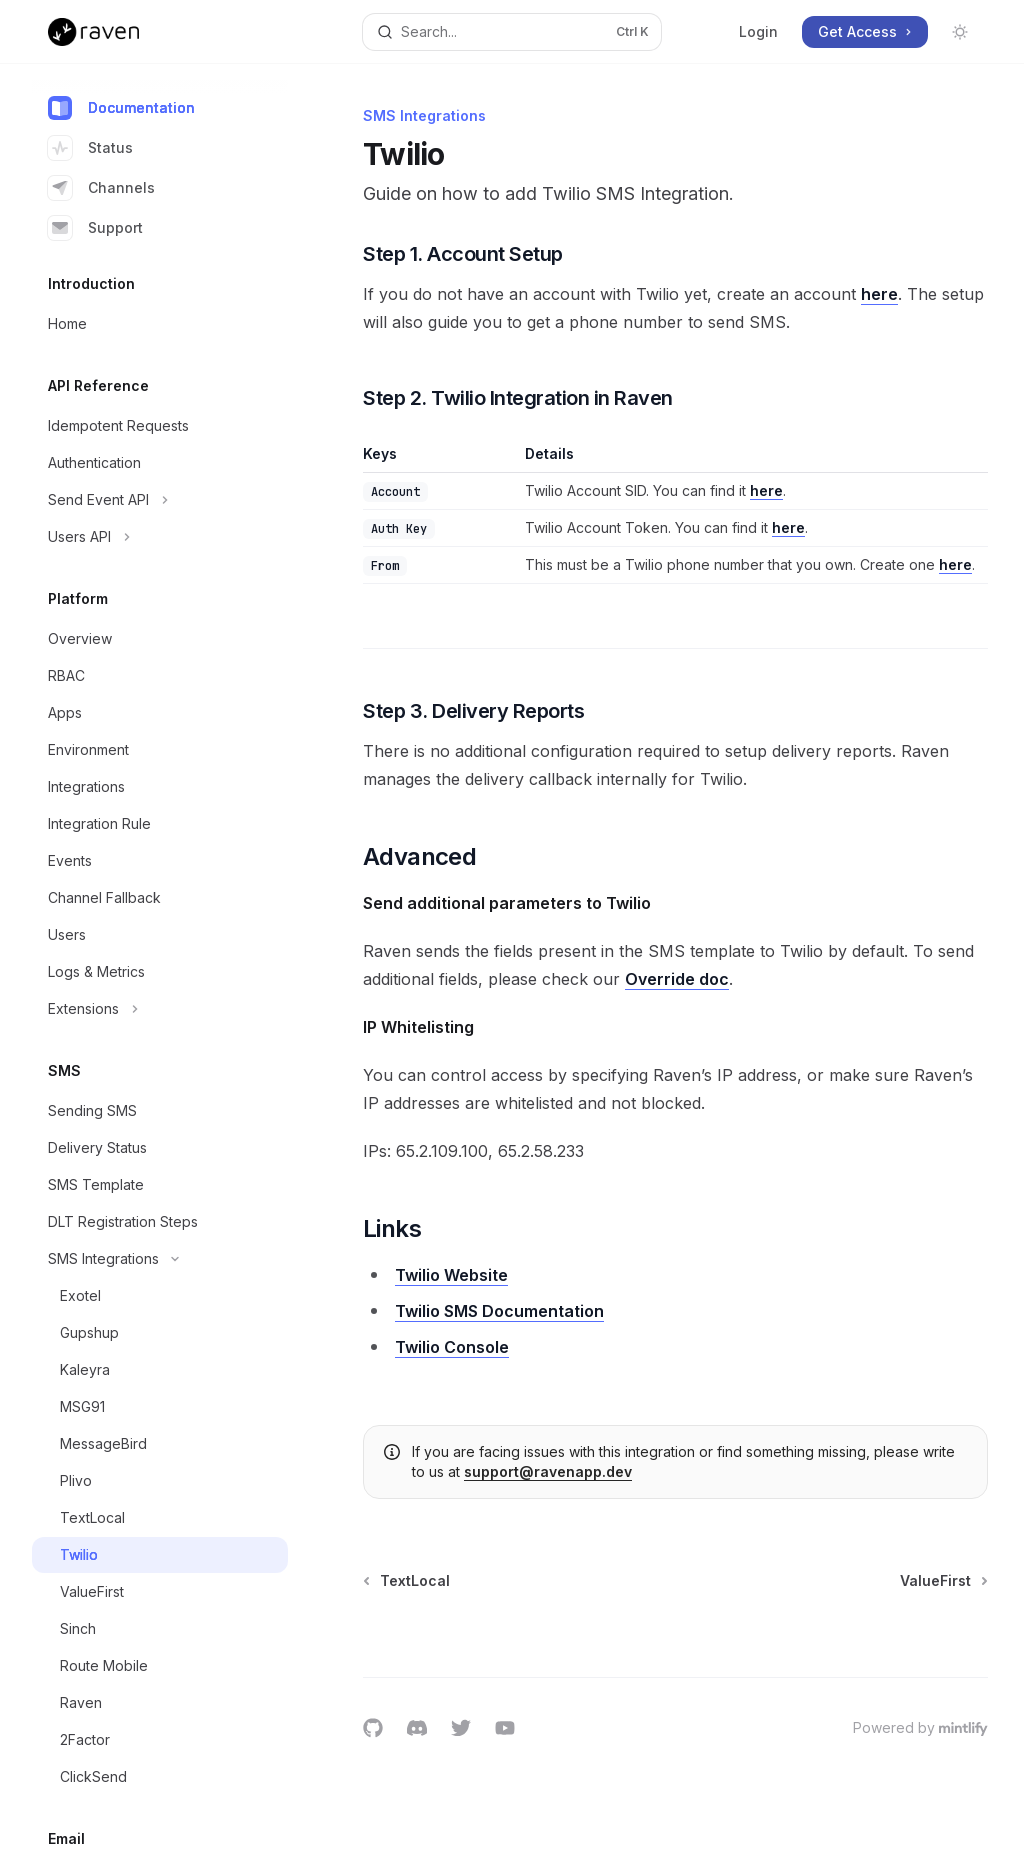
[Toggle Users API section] (160, 537)
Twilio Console (452, 1347)
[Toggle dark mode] (960, 32)
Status (90, 148)
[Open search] (512, 32)
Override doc (677, 979)
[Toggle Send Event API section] (160, 500)
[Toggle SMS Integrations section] (160, 1259)
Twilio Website (451, 1275)
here (879, 294)
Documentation (121, 108)
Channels (101, 188)
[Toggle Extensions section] (160, 1009)
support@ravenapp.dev (548, 1471)
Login (758, 31)
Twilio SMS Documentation (499, 1311)
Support (95, 228)
